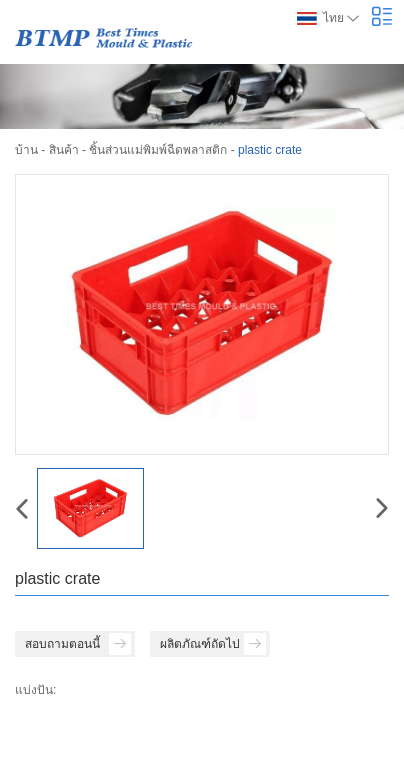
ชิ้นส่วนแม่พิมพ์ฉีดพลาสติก (158, 150)
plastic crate (270, 150)
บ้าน (26, 150)
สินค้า (64, 150)
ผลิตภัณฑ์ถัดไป (213, 644)
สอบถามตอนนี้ (78, 644)
